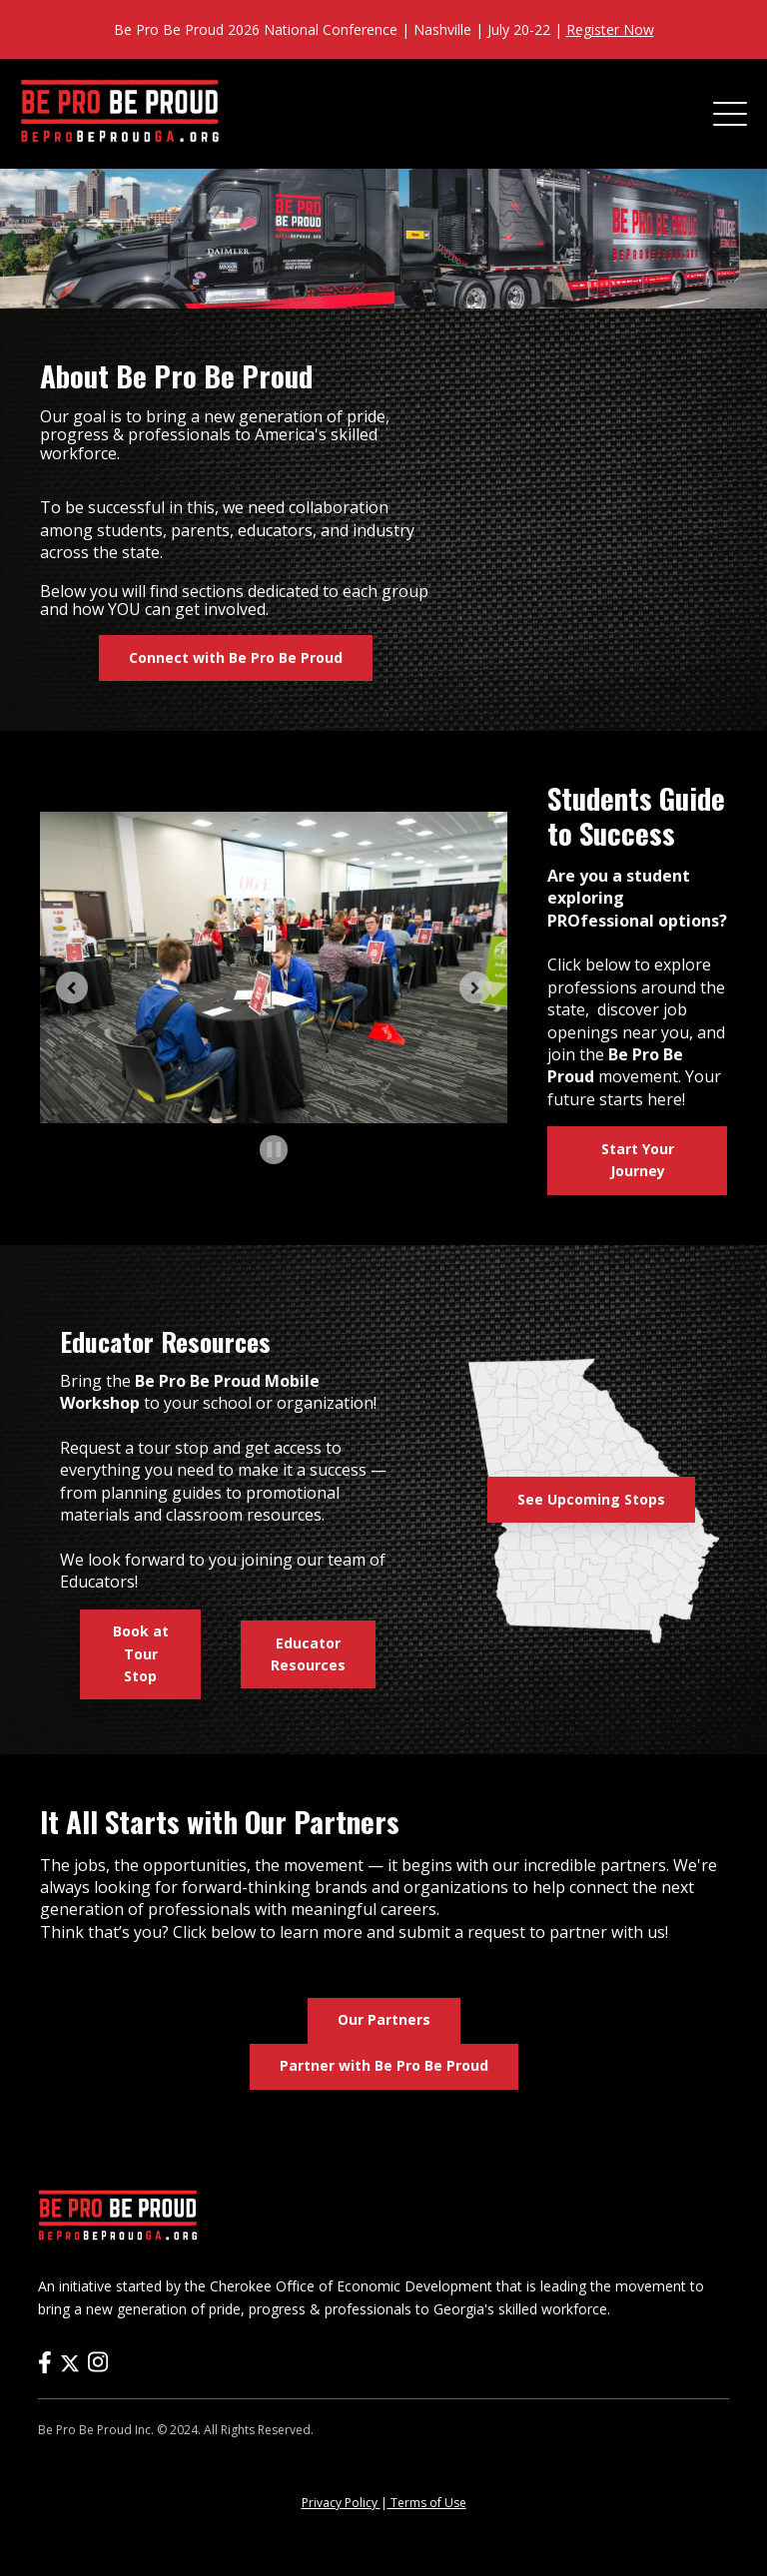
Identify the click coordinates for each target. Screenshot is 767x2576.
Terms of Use (426, 2502)
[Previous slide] (72, 987)
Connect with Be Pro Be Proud (236, 657)
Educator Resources (308, 1653)
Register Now (610, 29)
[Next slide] (475, 987)
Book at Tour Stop (141, 1653)
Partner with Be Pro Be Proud (384, 2065)
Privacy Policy (341, 2502)
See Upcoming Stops (591, 1499)
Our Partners (384, 2019)
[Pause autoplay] (274, 1149)
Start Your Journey (637, 1159)
